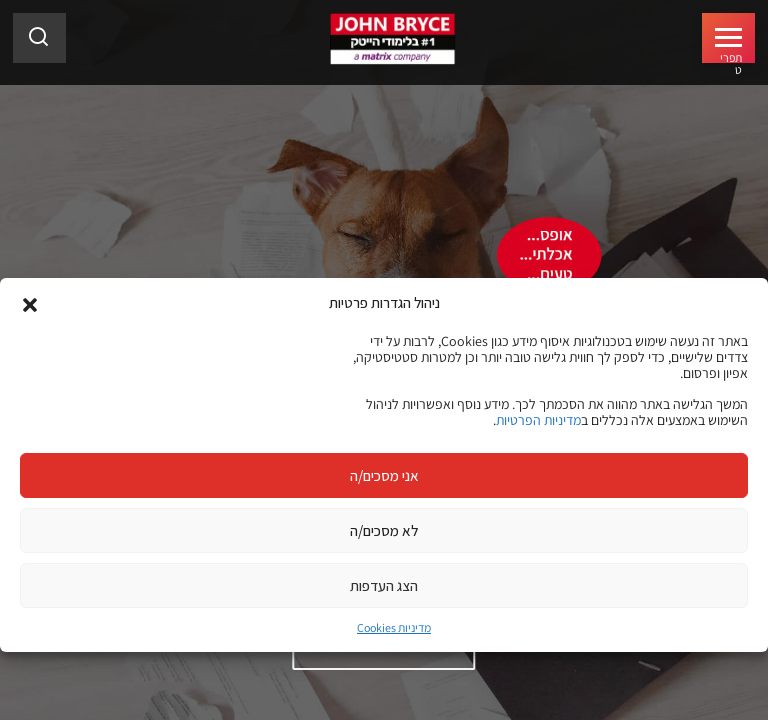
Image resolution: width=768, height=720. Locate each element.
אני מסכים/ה (384, 475)
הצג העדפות (384, 585)
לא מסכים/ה (384, 530)
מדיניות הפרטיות (538, 420)
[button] (30, 303)
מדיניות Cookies (394, 627)
